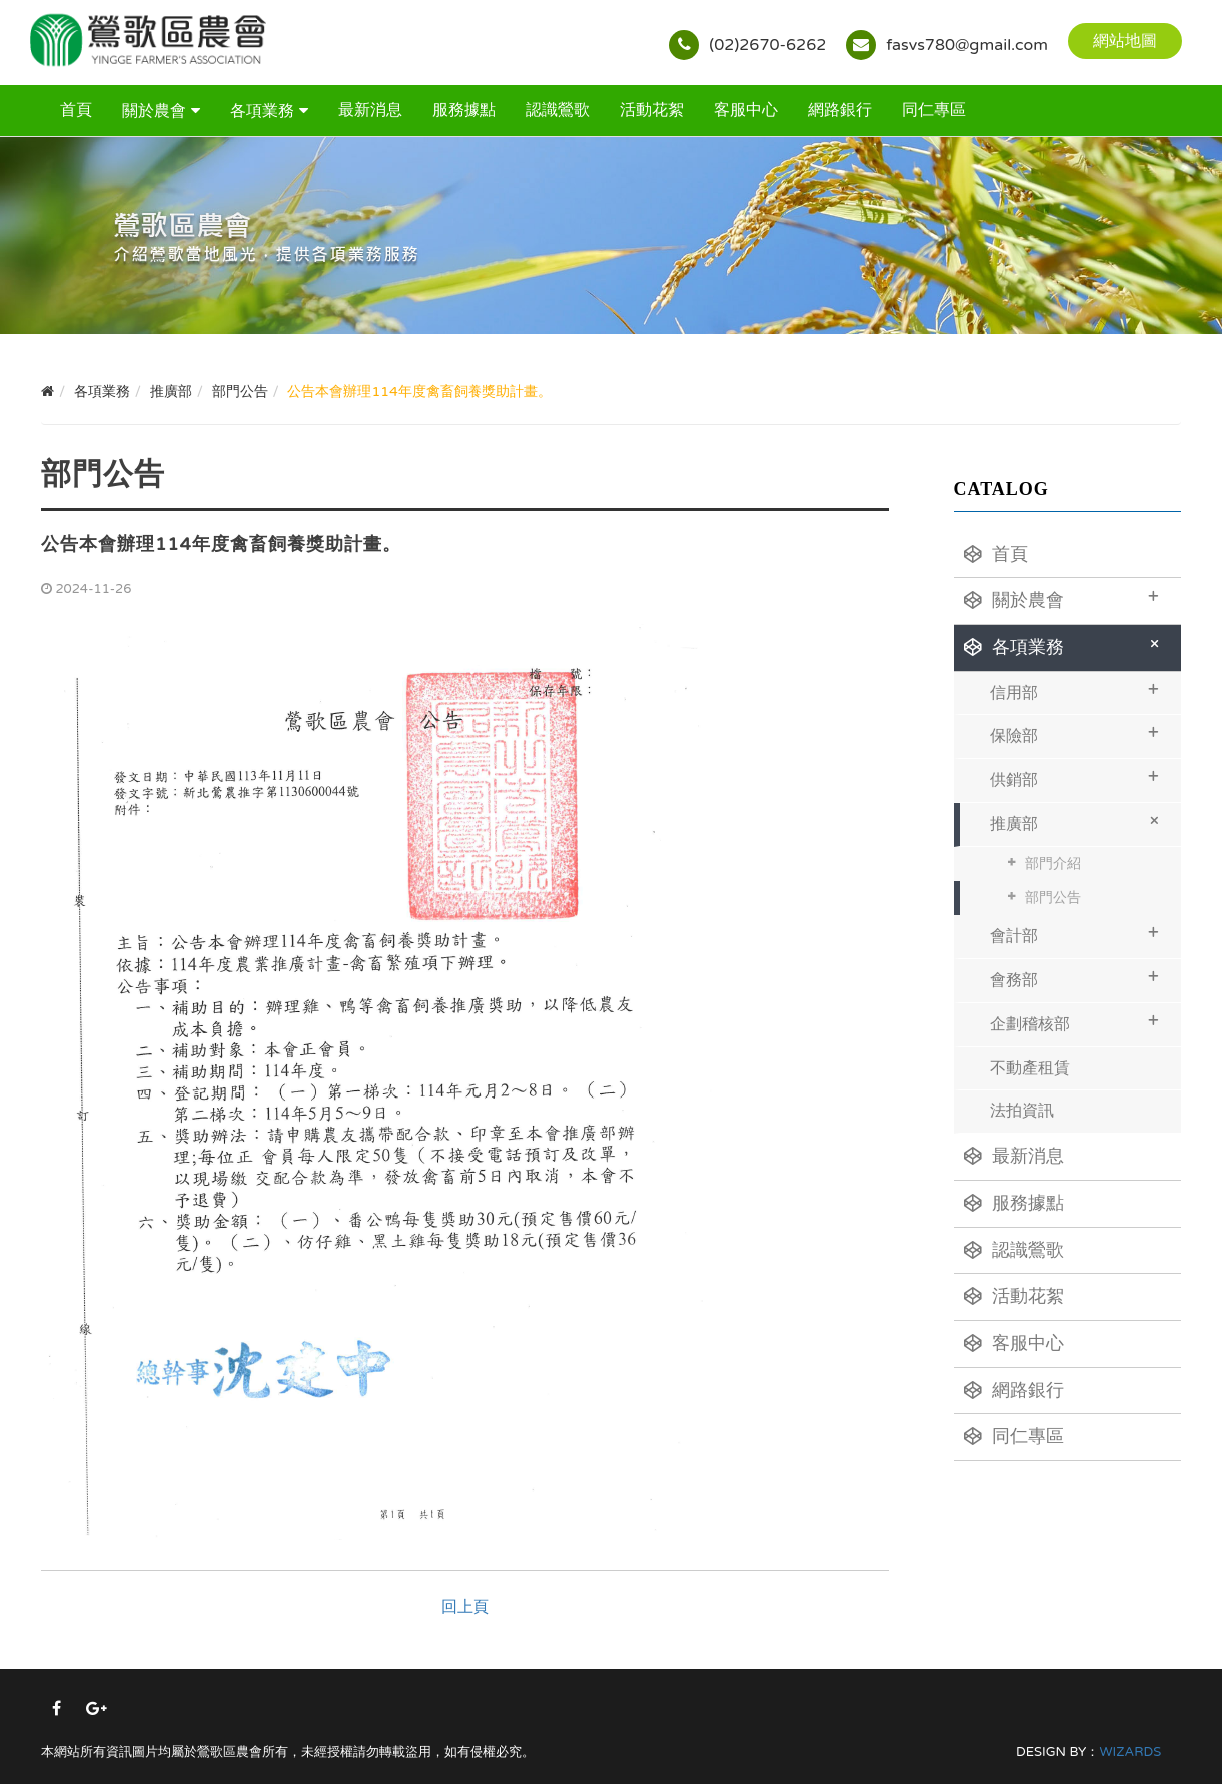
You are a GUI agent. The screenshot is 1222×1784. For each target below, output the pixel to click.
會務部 (1075, 977)
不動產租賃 (1030, 1068)
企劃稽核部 (1075, 1021)
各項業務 (262, 111)
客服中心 (746, 110)
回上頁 (465, 1607)
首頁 (76, 110)
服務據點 (464, 110)
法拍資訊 (1022, 1111)
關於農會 (154, 111)
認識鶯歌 (558, 110)
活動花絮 (652, 110)
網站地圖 (1125, 41)
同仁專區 (934, 110)
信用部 (1075, 690)
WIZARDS (1130, 1752)
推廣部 (1078, 821)
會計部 (1075, 933)
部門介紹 (1053, 863)
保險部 (1075, 733)
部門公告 (1053, 897)
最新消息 (370, 110)
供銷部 (1075, 777)
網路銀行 (840, 110)
